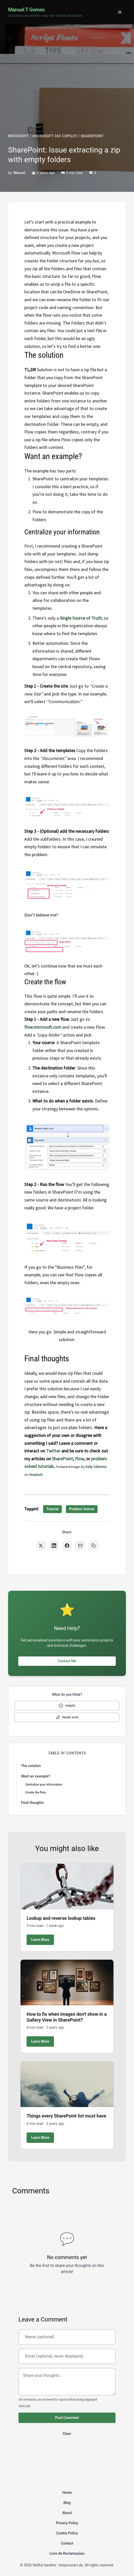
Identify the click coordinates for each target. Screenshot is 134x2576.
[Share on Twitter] (40, 1545)
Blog (66, 2503)
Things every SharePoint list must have (66, 2116)
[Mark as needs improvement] (67, 1717)
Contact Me (67, 1661)
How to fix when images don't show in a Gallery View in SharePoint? (67, 2017)
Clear (67, 2434)
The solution (31, 1766)
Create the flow (35, 1792)
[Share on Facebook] (67, 1545)
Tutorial (52, 1509)
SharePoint (62, 1459)
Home (67, 2492)
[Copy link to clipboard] (93, 1545)
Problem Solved (81, 1509)
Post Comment (67, 2418)
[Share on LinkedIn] (54, 1545)
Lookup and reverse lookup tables (61, 1918)
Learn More (40, 1940)
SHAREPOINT (92, 136)
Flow (79, 1459)
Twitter (53, 1451)
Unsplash (36, 1474)
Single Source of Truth (81, 618)
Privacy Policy (67, 2523)
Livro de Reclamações (67, 2553)
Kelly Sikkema (95, 1466)
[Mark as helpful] (67, 1705)
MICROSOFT (18, 136)
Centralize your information (43, 1784)
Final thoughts (32, 1803)
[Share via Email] (80, 1545)
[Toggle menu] (120, 12)
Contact (67, 2543)
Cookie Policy (67, 2533)
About (67, 2513)
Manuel (19, 173)
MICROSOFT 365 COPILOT (55, 136)
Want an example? (35, 1776)
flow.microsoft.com (42, 1027)
